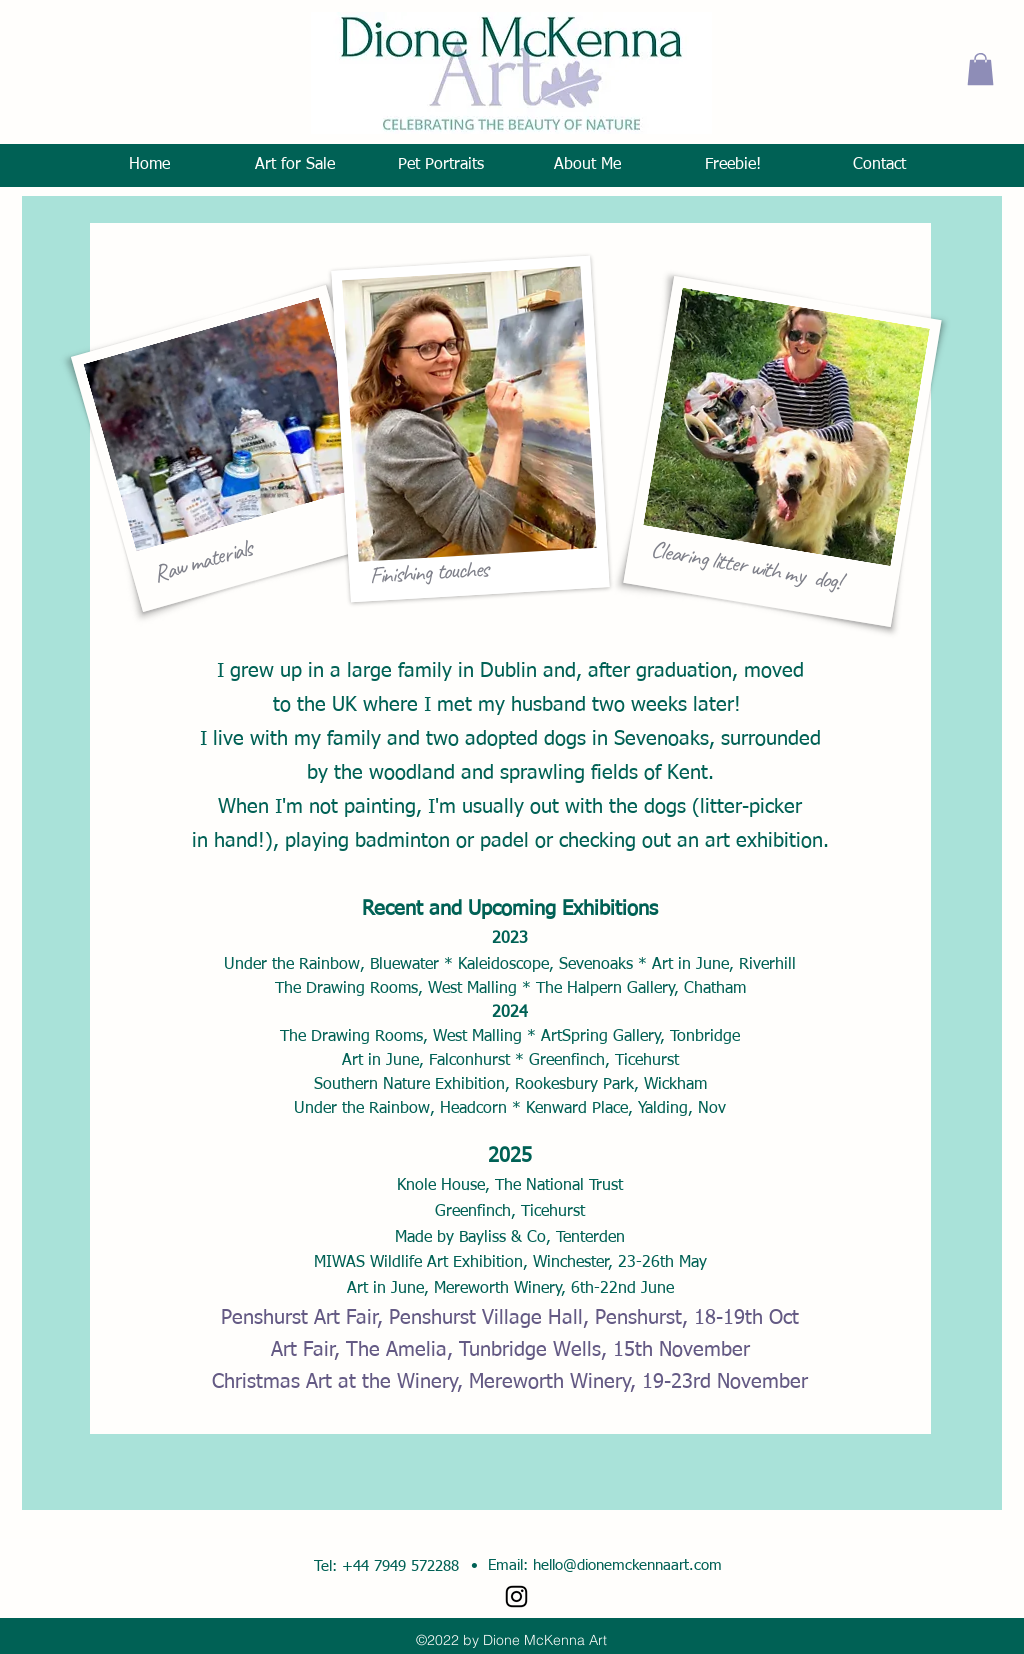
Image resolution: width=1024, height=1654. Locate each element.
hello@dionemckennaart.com (627, 1565)
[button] (980, 69)
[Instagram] (516, 1596)
